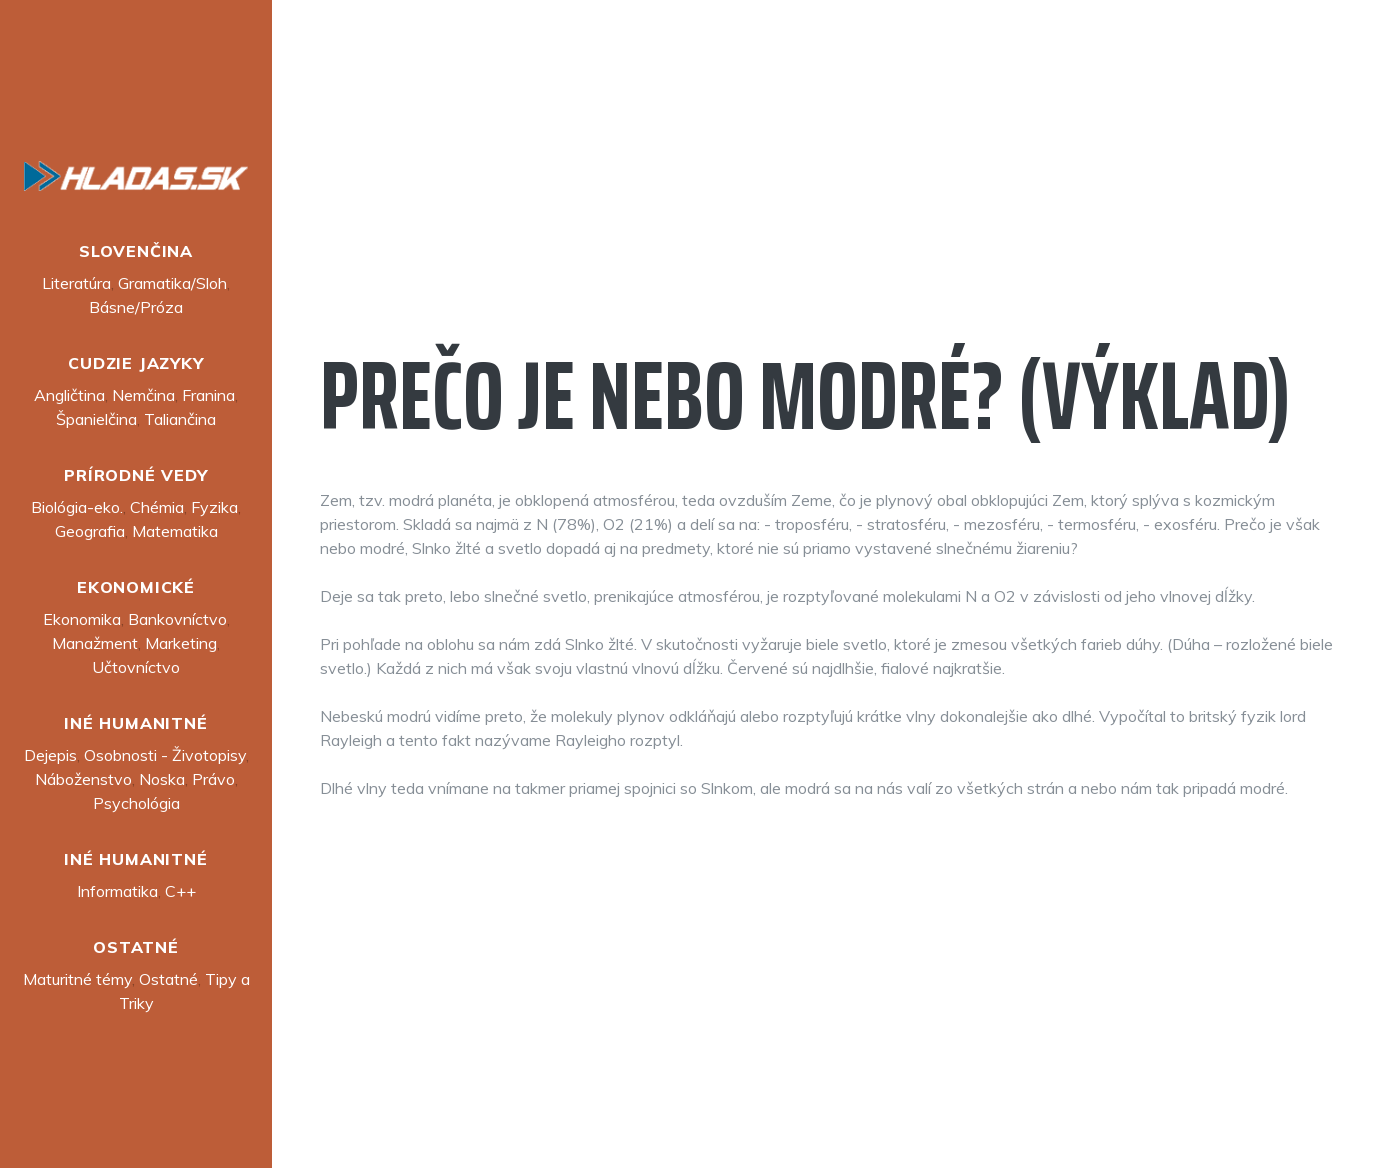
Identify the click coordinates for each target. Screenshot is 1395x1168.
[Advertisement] (833, 188)
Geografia (90, 531)
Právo (213, 779)
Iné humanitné (135, 723)
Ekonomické (136, 587)
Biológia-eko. (77, 507)
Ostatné (136, 947)
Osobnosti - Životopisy (165, 755)
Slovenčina (136, 251)
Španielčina (96, 419)
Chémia (157, 507)
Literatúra (76, 283)
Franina (208, 395)
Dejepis (50, 755)
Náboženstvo (83, 779)
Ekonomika (82, 619)
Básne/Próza (136, 307)
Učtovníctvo (136, 667)
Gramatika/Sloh (172, 283)
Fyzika (214, 507)
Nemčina (143, 395)
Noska (162, 779)
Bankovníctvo (177, 619)
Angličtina (69, 395)
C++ (180, 891)
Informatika (117, 891)
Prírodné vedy (135, 475)
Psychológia (136, 803)
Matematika (175, 531)
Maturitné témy (77, 979)
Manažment (95, 643)
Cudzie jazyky (135, 363)
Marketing (181, 643)
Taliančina (180, 419)
